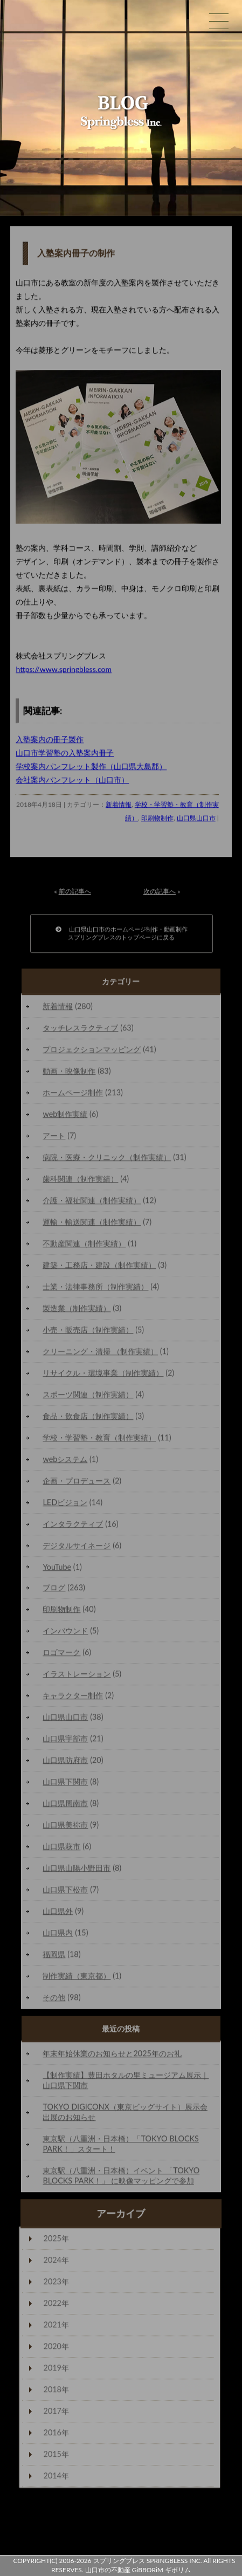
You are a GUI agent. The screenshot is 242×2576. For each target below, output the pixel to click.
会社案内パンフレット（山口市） (72, 782)
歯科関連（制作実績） (80, 1181)
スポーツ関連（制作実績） (88, 1397)
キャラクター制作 (73, 1697)
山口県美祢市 (65, 1827)
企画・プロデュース (76, 1483)
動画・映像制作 (69, 1073)
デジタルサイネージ (76, 1548)
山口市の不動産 (107, 2570)
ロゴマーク (61, 1654)
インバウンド (65, 1633)
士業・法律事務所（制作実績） (95, 1289)
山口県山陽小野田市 (76, 1870)
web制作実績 (65, 1116)
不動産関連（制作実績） (84, 1246)
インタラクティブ (73, 1526)
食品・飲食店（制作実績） (88, 1418)
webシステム (65, 1461)
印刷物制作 (157, 820)
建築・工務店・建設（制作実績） (99, 1267)
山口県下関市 (65, 1784)
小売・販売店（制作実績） (88, 1332)
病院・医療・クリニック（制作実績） (107, 1159)
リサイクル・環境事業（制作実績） (103, 1375)
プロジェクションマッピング (92, 1051)
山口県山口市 (196, 820)
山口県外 (58, 1913)
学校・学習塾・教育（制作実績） (99, 1440)
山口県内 (58, 1935)
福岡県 (54, 1956)
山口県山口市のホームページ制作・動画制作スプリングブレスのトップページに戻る (122, 935)
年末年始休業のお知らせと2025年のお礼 (112, 2055)
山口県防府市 (65, 1762)
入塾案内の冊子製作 (50, 741)
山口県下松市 (65, 1892)
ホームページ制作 (73, 1095)
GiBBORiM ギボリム (161, 2570)
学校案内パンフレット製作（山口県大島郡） (91, 768)
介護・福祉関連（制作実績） (92, 1202)
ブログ (54, 1590)
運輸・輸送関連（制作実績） (92, 1224)
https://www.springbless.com (64, 671)
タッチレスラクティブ (80, 1030)
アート (54, 1138)
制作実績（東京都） (76, 1978)
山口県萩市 (61, 1848)
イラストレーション (76, 1676)
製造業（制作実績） (76, 1310)
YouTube (57, 1569)
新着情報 (119, 807)
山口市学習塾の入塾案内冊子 (65, 755)
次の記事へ (159, 894)
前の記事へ (75, 894)
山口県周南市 (65, 1805)
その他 (54, 1999)
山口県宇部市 (65, 1741)
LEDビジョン (65, 1504)
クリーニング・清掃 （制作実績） (100, 1353)
